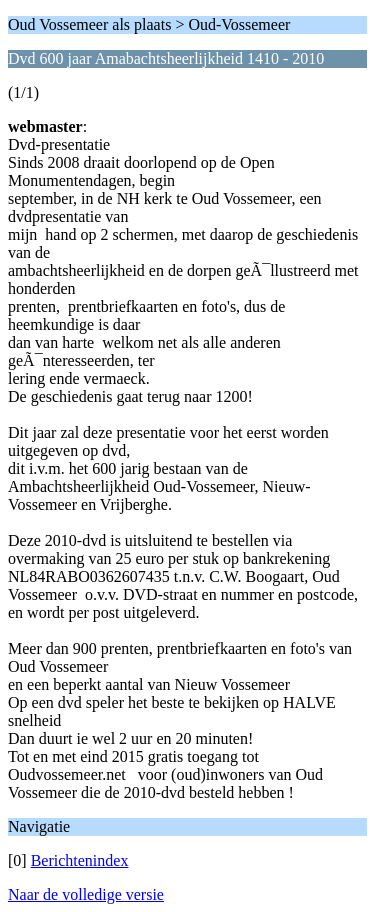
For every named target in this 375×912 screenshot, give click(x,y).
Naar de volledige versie (86, 894)
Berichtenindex (80, 860)
